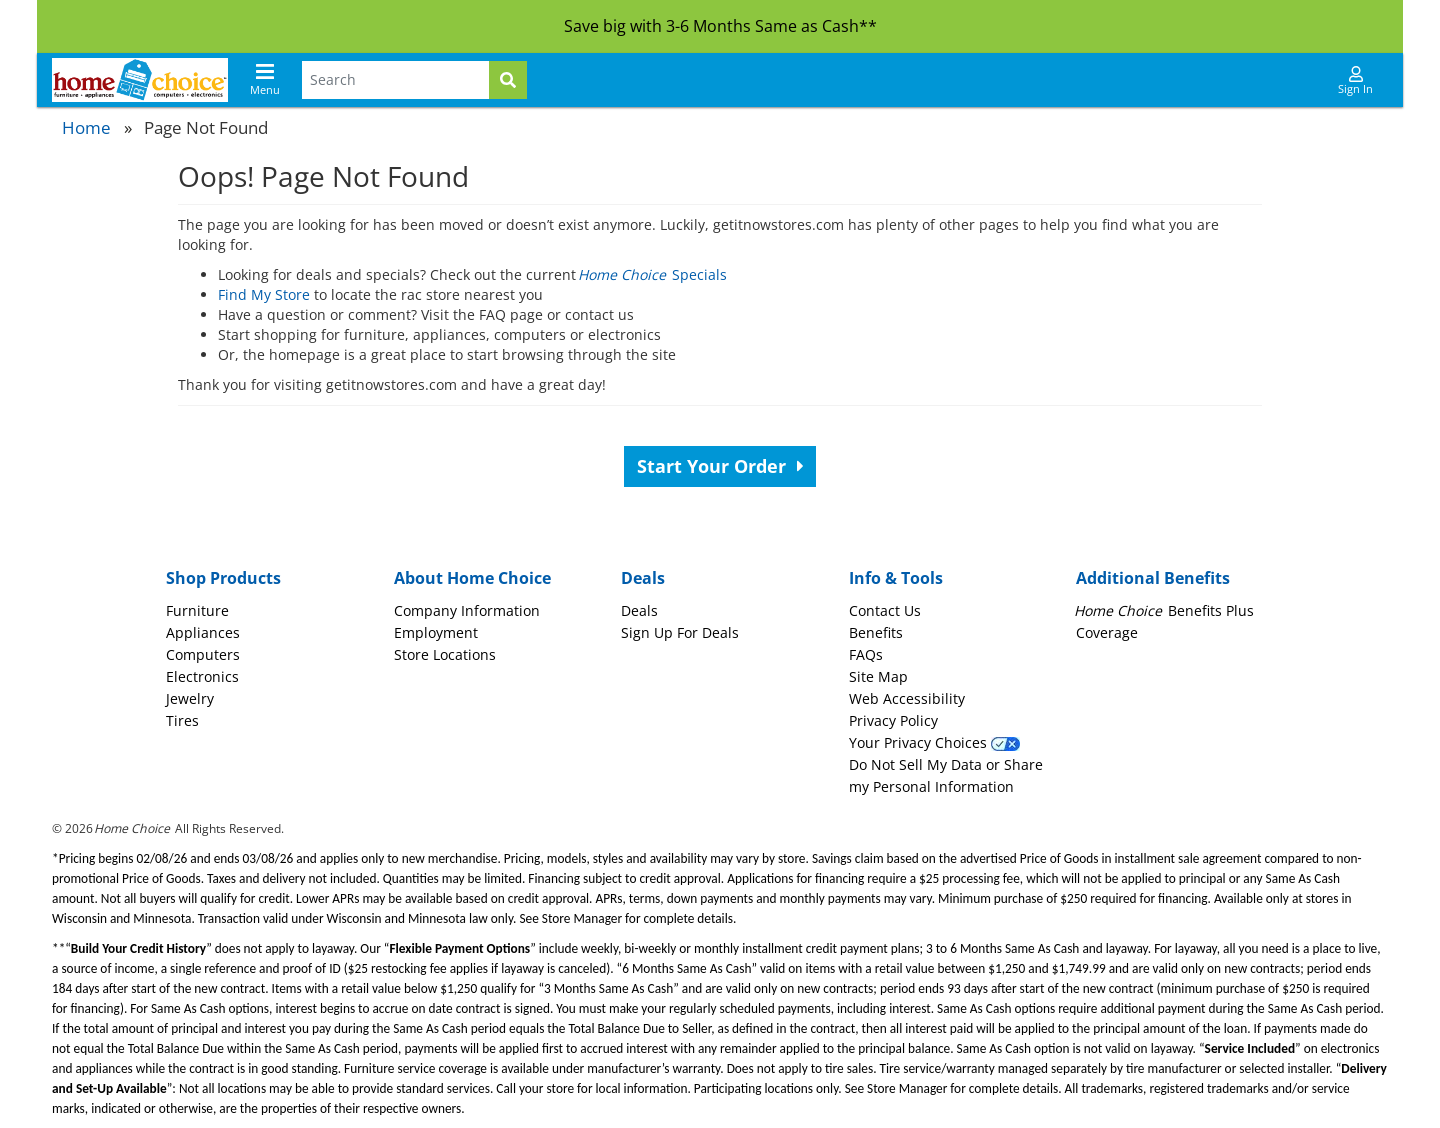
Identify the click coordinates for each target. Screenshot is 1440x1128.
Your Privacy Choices (934, 742)
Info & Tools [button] (896, 578)
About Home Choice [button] (472, 578)
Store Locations (445, 654)
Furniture (197, 610)
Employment (436, 632)
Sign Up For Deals (680, 632)
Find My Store (264, 294)
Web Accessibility (907, 698)
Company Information (467, 610)
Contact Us (885, 610)
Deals (639, 610)
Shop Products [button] (223, 578)
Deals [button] (643, 578)
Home (86, 127)
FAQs (866, 654)
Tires (182, 720)
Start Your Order (720, 466)
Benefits (876, 632)
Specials (653, 274)
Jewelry (190, 698)
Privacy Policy (893, 720)
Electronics (202, 676)
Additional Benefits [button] (1153, 578)
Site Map (878, 676)
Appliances (203, 632)
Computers (203, 654)
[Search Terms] (395, 80)
